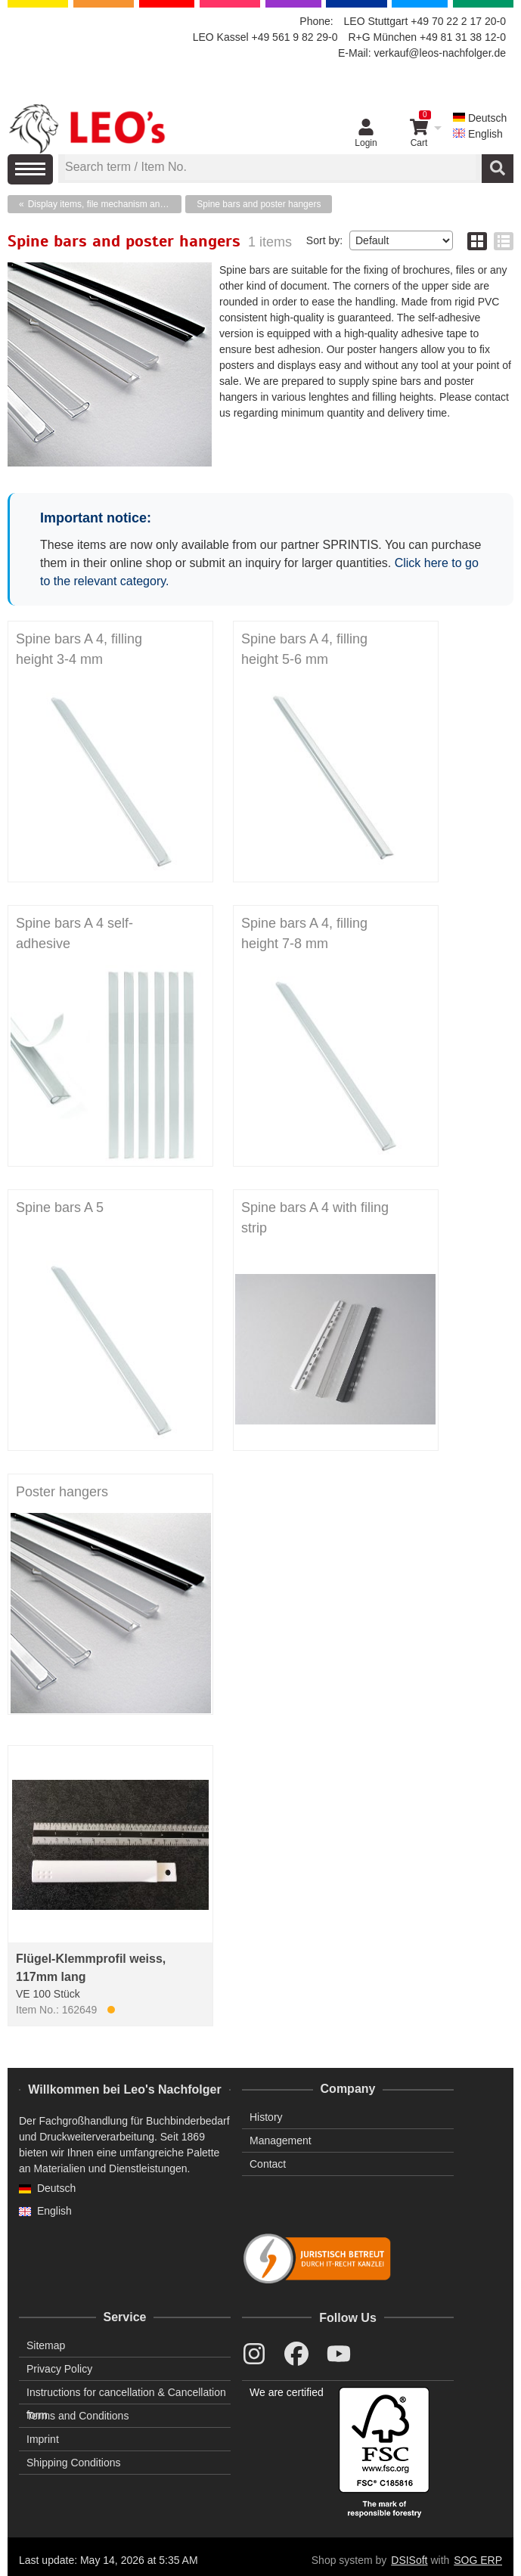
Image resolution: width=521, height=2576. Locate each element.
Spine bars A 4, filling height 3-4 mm (79, 649)
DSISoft (409, 2560)
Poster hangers (62, 1491)
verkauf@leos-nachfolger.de (440, 53)
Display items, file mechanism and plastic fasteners (104, 204)
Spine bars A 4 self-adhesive (74, 933)
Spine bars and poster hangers (259, 204)
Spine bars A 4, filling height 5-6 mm (304, 649)
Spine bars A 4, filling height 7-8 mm (304, 933)
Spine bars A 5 (60, 1207)
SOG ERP (478, 2560)
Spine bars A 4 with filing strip (315, 1217)
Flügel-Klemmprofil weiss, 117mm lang (91, 1967)
